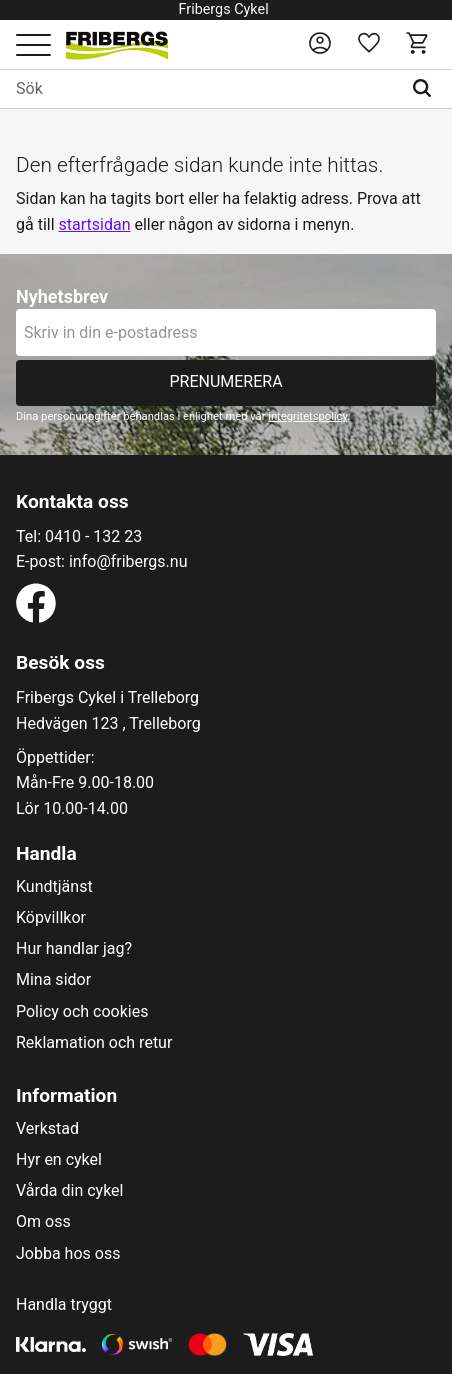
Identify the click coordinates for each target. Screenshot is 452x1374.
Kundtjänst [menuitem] (54, 887)
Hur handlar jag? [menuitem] (74, 949)
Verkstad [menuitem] (47, 1129)
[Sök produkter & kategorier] (200, 89)
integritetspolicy (307, 416)
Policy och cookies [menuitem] (82, 1012)
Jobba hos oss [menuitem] (68, 1254)
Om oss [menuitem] (43, 1222)
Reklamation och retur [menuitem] (94, 1043)
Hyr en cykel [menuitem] (59, 1160)
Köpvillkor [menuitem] (51, 918)
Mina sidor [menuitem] (53, 980)
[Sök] (426, 89)
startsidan (95, 224)
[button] (33, 46)
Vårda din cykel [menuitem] (70, 1191)
